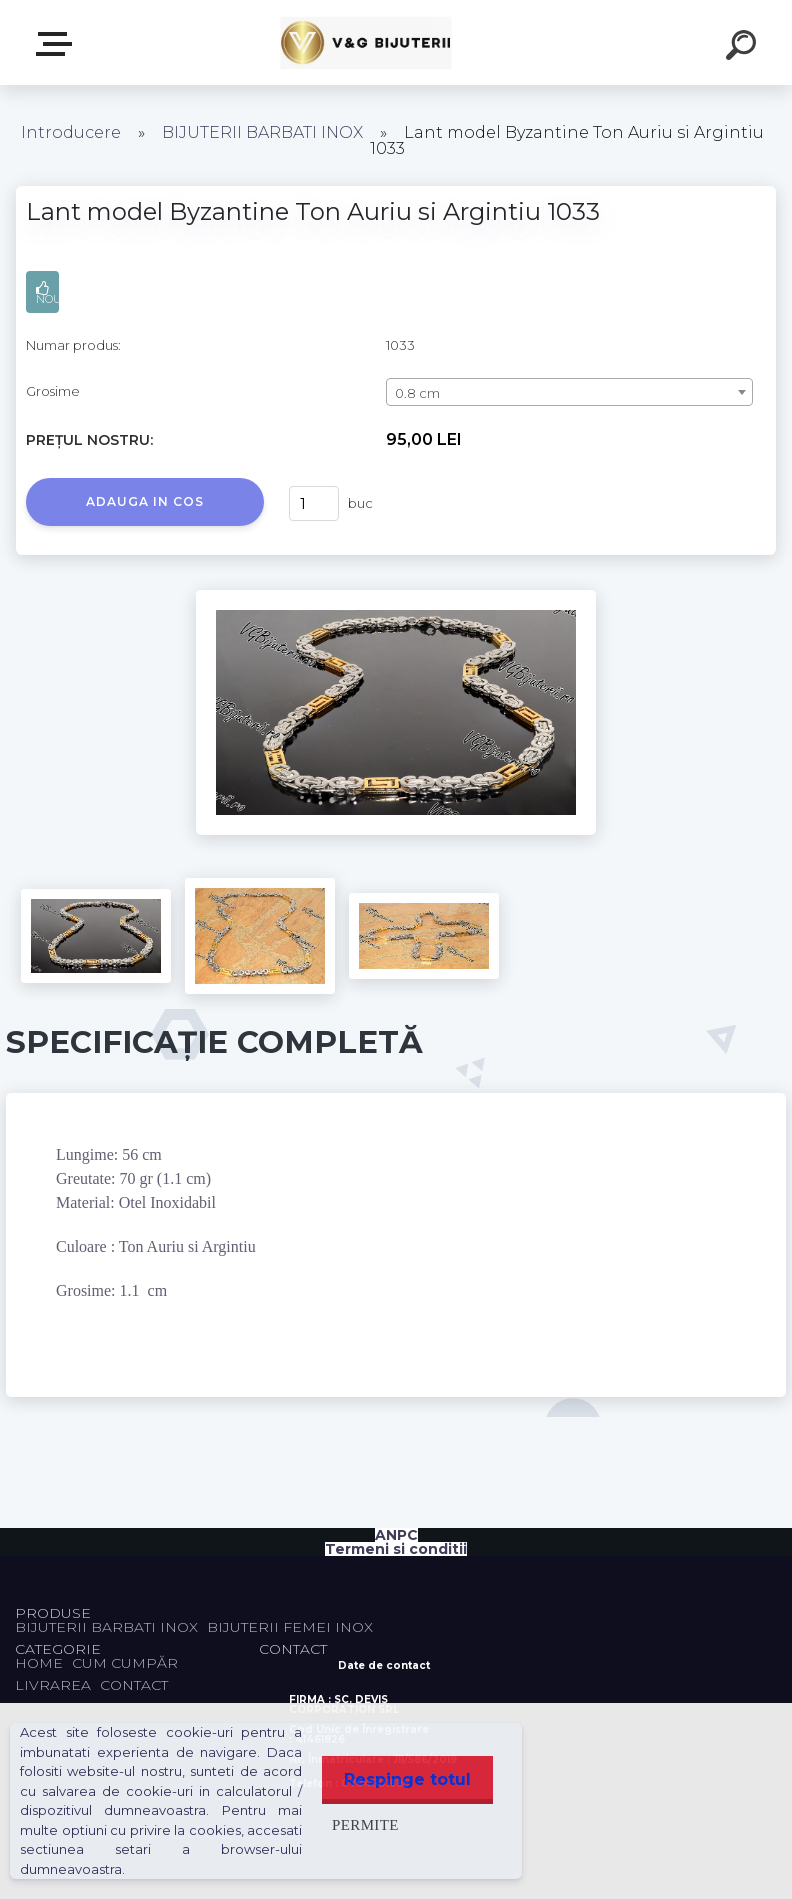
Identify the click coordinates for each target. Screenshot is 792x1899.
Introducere (71, 132)
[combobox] (569, 392)
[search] (744, 48)
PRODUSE (58, 44)
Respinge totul (404, 1779)
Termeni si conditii (396, 1549)
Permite (359, 1824)
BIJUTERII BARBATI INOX (264, 132)
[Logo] (366, 42)
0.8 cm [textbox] (417, 393)
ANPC (396, 1535)
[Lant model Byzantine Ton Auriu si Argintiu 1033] (396, 597)
